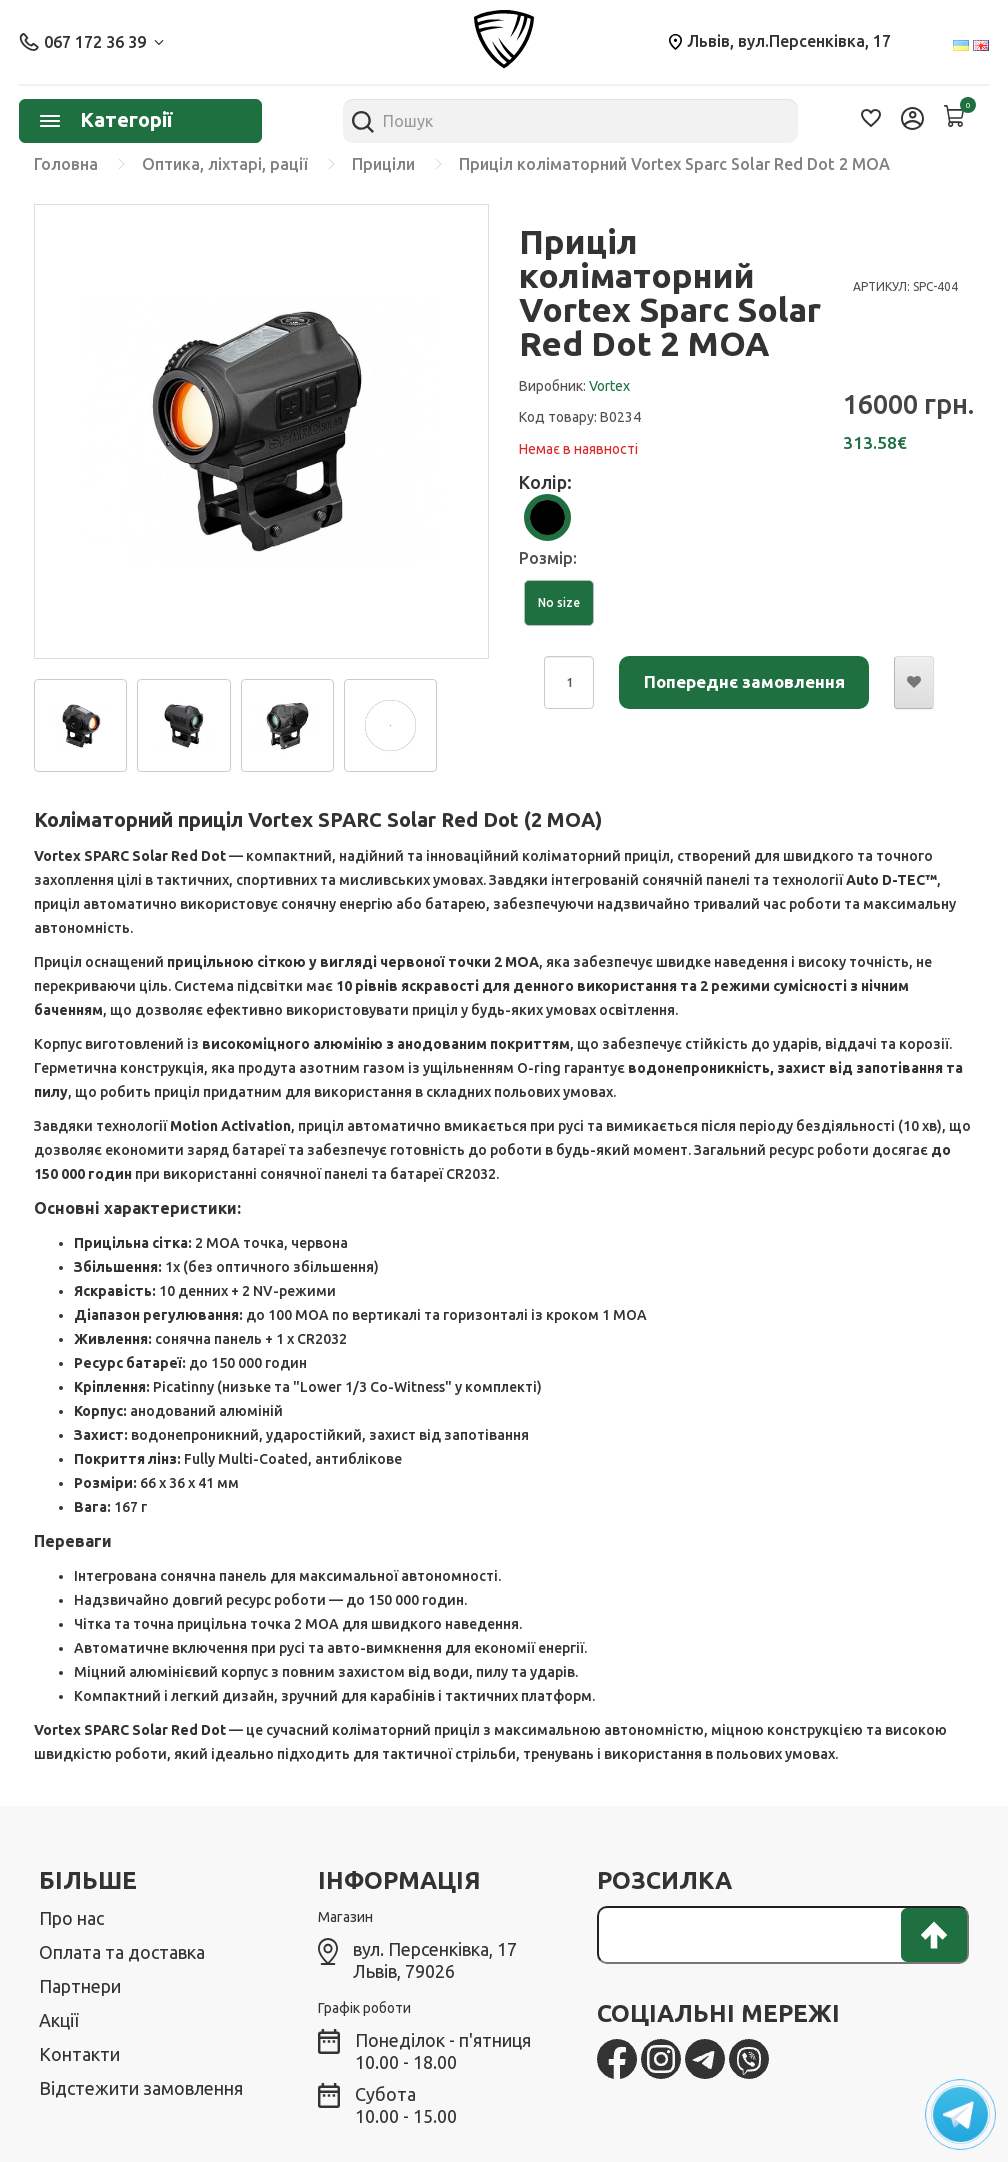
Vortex (609, 386)
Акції (58, 2020)
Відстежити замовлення (141, 2088)
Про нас (71, 1918)
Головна (66, 164)
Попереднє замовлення (744, 681)
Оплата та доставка (122, 1952)
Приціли (383, 164)
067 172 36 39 (91, 42)
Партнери (80, 1986)
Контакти (79, 2054)
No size (559, 602)
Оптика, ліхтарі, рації (225, 164)
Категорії (106, 119)
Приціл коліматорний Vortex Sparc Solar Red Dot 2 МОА (674, 164)
